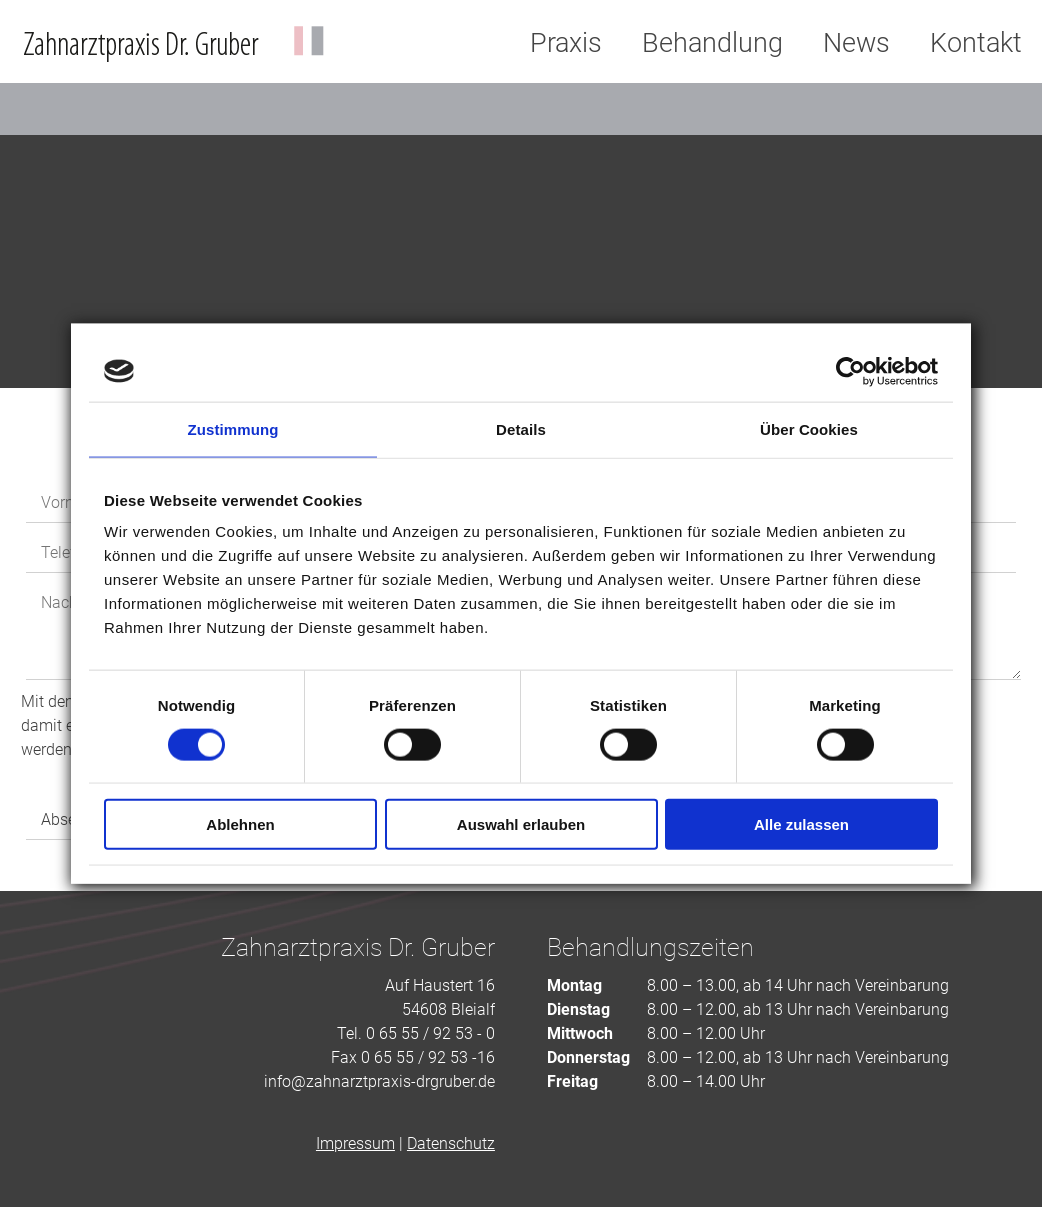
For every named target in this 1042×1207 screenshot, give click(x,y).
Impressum (355, 1143)
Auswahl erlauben (521, 824)
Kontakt (976, 43)
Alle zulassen (801, 824)
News (856, 43)
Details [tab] (521, 428)
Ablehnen (240, 824)
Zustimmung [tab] (233, 428)
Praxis (566, 43)
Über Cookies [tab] (809, 428)
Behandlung (712, 43)
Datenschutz (451, 1143)
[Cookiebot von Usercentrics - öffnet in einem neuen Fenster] (850, 371)
